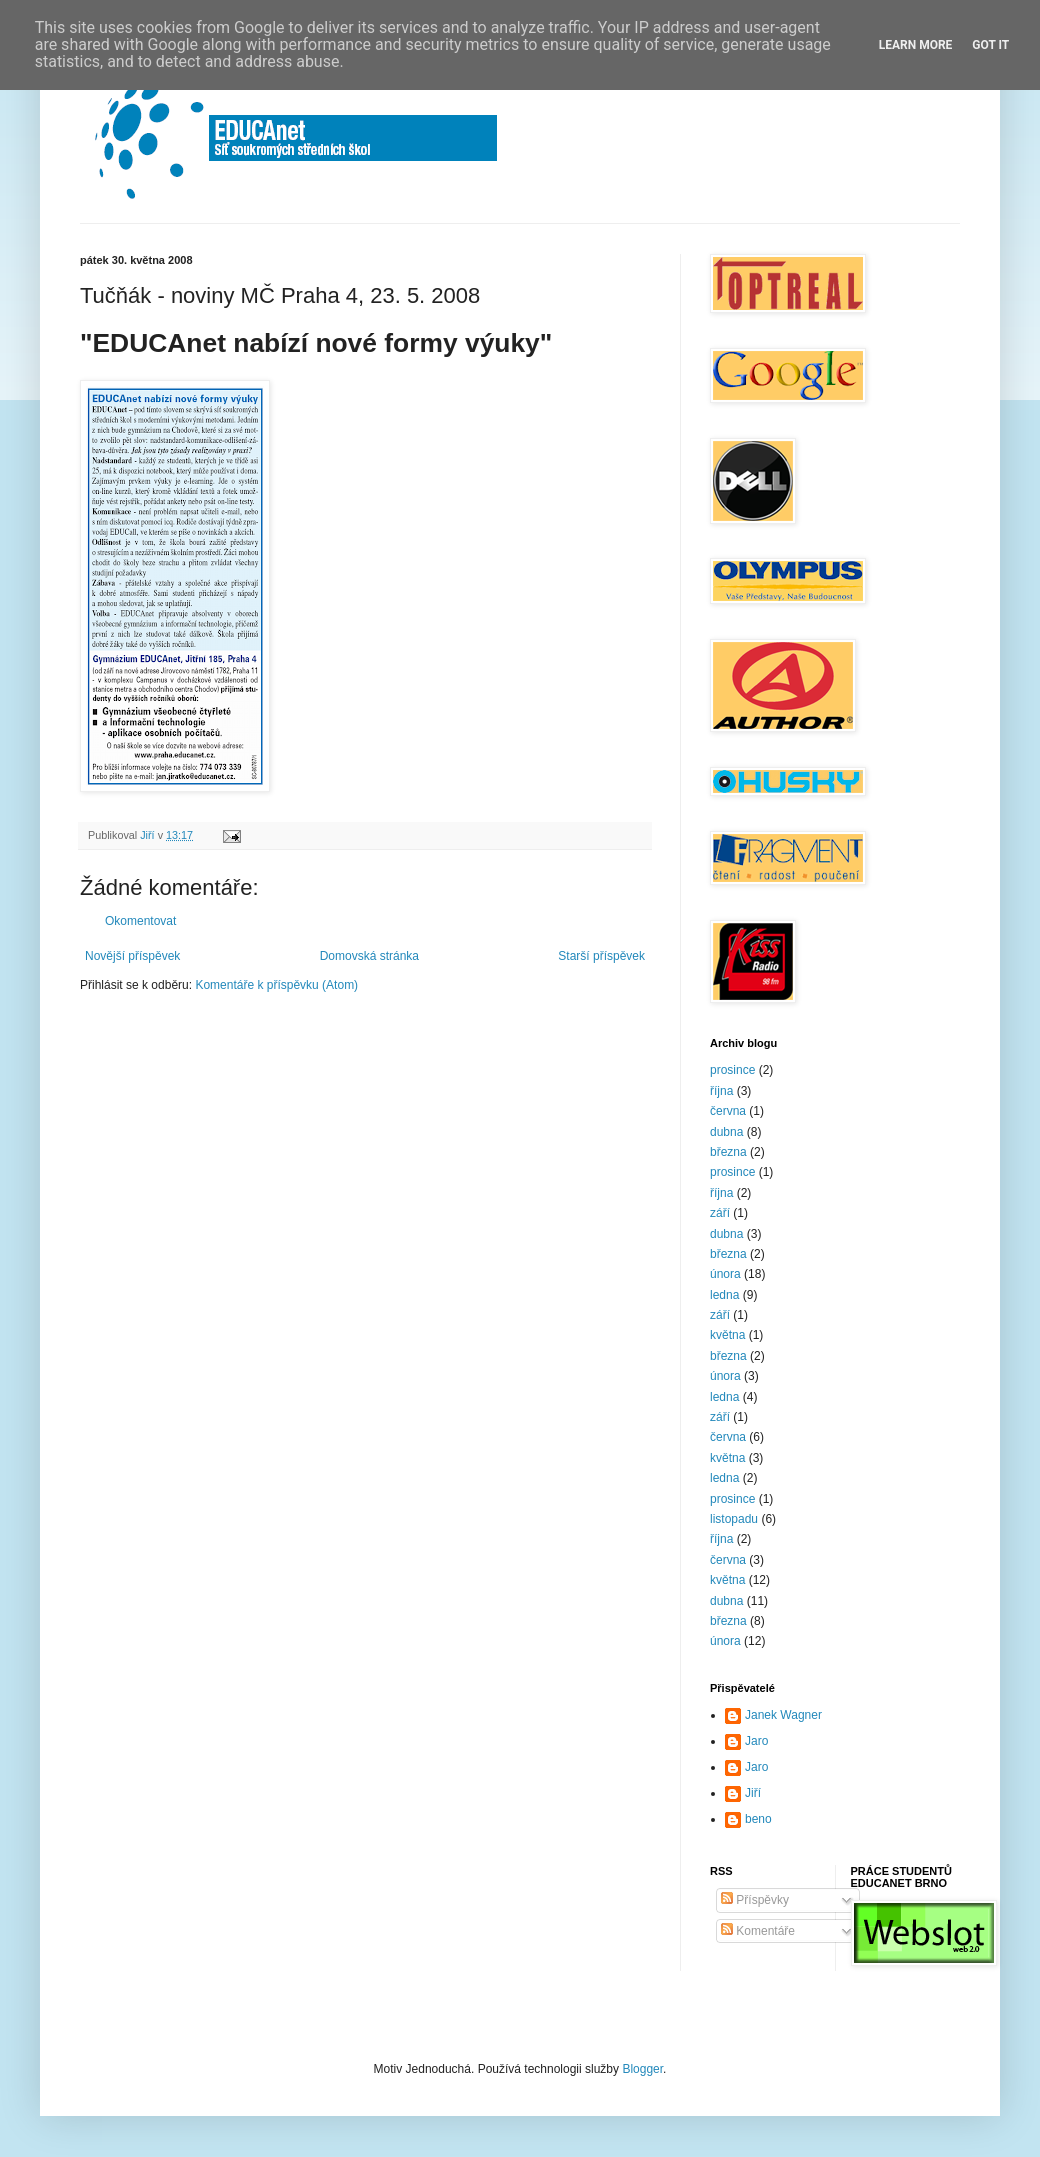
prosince (732, 1070)
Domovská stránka (369, 956)
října (721, 1091)
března (728, 1152)
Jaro (756, 1741)
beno (758, 1819)
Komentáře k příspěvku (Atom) (276, 985)
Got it (990, 45)
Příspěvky (755, 1900)
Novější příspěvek (132, 956)
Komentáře (758, 1931)
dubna (726, 1132)
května (727, 1335)
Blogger (642, 2069)
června (728, 1111)
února (725, 1274)
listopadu (734, 1519)
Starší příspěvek (601, 956)
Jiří (753, 1793)
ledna (724, 1295)
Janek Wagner (783, 1715)
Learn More (916, 45)
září (720, 1213)
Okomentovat (140, 921)
